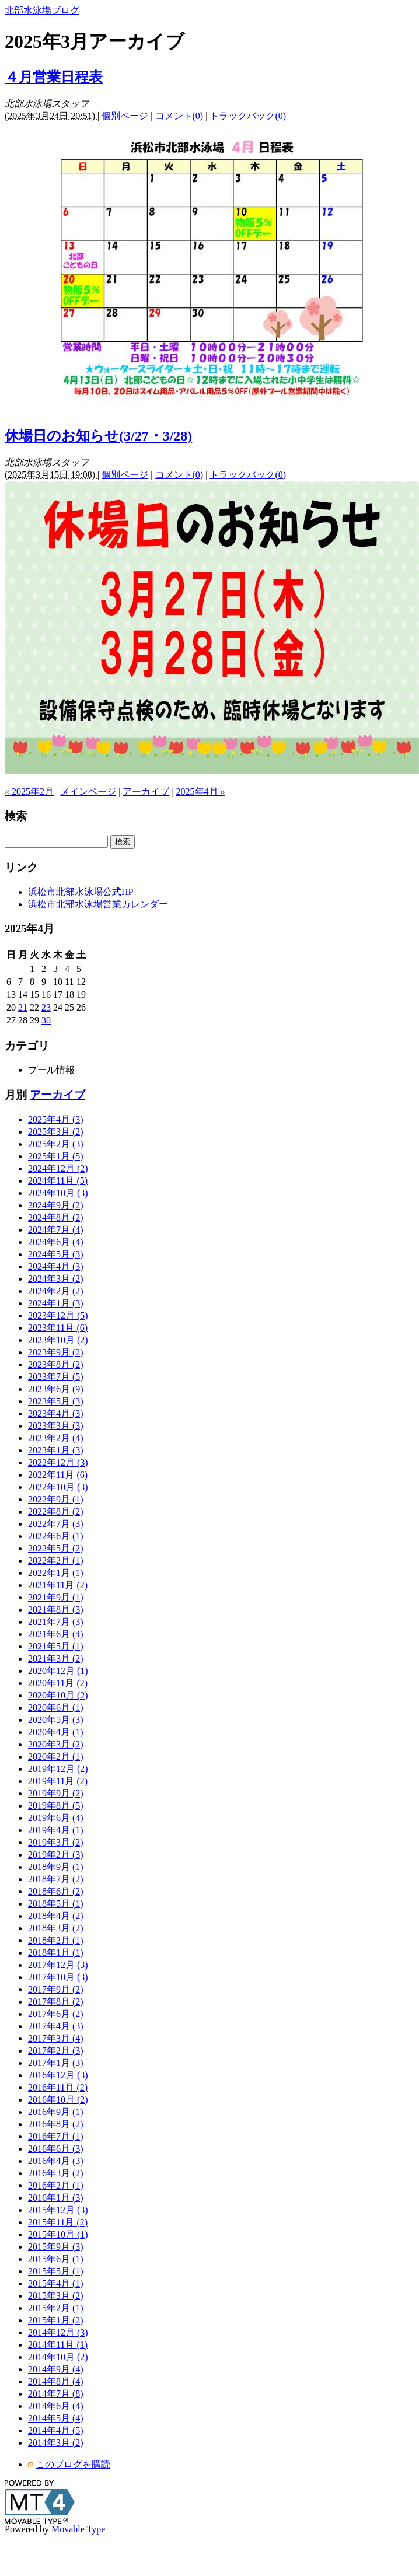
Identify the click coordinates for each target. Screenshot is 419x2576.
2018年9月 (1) (55, 1867)
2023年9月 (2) (55, 1352)
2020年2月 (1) (55, 1756)
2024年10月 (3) (58, 1193)
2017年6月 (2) (55, 2014)
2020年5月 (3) (55, 1720)
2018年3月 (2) (55, 1928)
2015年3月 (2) (55, 2296)
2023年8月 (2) (55, 1364)
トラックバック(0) (247, 116)
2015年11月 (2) (58, 2222)
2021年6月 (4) (55, 1634)
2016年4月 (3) (55, 2161)
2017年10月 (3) (58, 1977)
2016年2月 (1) (55, 2185)
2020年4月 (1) (55, 1732)
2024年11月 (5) (58, 1181)
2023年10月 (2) (58, 1340)
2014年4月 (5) (55, 2430)
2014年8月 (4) (55, 2381)
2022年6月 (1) (55, 1536)
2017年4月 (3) (55, 2026)
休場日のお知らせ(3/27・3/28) (98, 435)
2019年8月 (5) (55, 1805)
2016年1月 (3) (55, 2198)
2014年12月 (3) (58, 2332)
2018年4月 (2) (55, 1916)
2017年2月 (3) (55, 2051)
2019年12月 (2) (58, 1769)
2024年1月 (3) (55, 1303)
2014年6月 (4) (55, 2406)
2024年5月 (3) (55, 1254)
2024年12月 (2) (58, 1168)
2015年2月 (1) (55, 2308)
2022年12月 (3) (58, 1462)
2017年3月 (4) (55, 2038)
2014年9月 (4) (55, 2369)
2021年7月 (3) (55, 1622)
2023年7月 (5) (55, 1377)
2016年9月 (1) (55, 2112)
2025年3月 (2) (55, 1132)
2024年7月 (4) (55, 1230)
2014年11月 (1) (58, 2345)
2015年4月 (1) (55, 2283)
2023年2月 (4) (55, 1438)
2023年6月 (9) (55, 1389)
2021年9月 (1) (55, 1597)
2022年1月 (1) (55, 1573)
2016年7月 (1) (55, 2136)
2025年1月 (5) (55, 1156)
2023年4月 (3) (55, 1413)
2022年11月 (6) (58, 1475)
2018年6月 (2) (55, 1891)
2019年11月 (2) (58, 1781)
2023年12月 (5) (58, 1315)
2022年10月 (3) (58, 1487)
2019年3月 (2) (55, 1842)
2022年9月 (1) (55, 1499)
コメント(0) (179, 116)
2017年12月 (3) (58, 1965)
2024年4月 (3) (55, 1266)
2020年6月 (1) (55, 1707)
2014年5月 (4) (55, 2418)
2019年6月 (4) (55, 1818)
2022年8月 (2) (55, 1511)
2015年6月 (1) (55, 2259)
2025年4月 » (200, 791)
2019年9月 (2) (55, 1793)
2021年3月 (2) (55, 1658)
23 (46, 1007)
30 (46, 1020)
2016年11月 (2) (58, 2087)
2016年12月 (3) (58, 2075)
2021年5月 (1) (55, 1646)
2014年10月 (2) (58, 2357)
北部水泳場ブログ (42, 10)
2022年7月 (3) (55, 1524)
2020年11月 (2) (58, 1683)
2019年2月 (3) (55, 1855)
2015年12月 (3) (58, 2210)
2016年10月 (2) (58, 2100)
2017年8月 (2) (55, 2002)
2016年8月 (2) (55, 2124)
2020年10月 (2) (58, 1695)
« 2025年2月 (29, 791)
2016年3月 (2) (55, 2173)
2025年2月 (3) (55, 1144)
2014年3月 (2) (55, 2443)
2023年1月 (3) (55, 1450)
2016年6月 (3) (55, 2149)
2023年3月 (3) (55, 1426)
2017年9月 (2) (55, 1989)
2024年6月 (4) (55, 1242)
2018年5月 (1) (55, 1904)
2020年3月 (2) (55, 1744)
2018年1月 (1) (55, 1953)
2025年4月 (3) (55, 1119)
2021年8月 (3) (55, 1609)
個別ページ (125, 116)
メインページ (88, 791)
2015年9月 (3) (55, 2247)
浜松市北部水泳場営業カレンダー (98, 904)
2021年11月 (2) (58, 1585)
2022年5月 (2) (55, 1548)
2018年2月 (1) (55, 1940)
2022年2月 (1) (55, 1560)
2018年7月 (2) (55, 1879)
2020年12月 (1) (58, 1671)
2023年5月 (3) (55, 1401)
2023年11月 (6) (58, 1328)
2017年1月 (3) (55, 2063)
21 (22, 1007)
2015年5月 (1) (55, 2271)
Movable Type (78, 2529)
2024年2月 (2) (55, 1291)
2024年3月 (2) (55, 1279)
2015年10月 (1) (58, 2234)
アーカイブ (146, 791)
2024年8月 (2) (55, 1217)
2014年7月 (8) (55, 2394)
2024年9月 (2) (55, 1205)
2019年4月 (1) (55, 1830)
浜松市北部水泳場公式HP (80, 892)
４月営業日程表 (54, 77)
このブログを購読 (73, 2464)
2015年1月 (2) (55, 2320)
